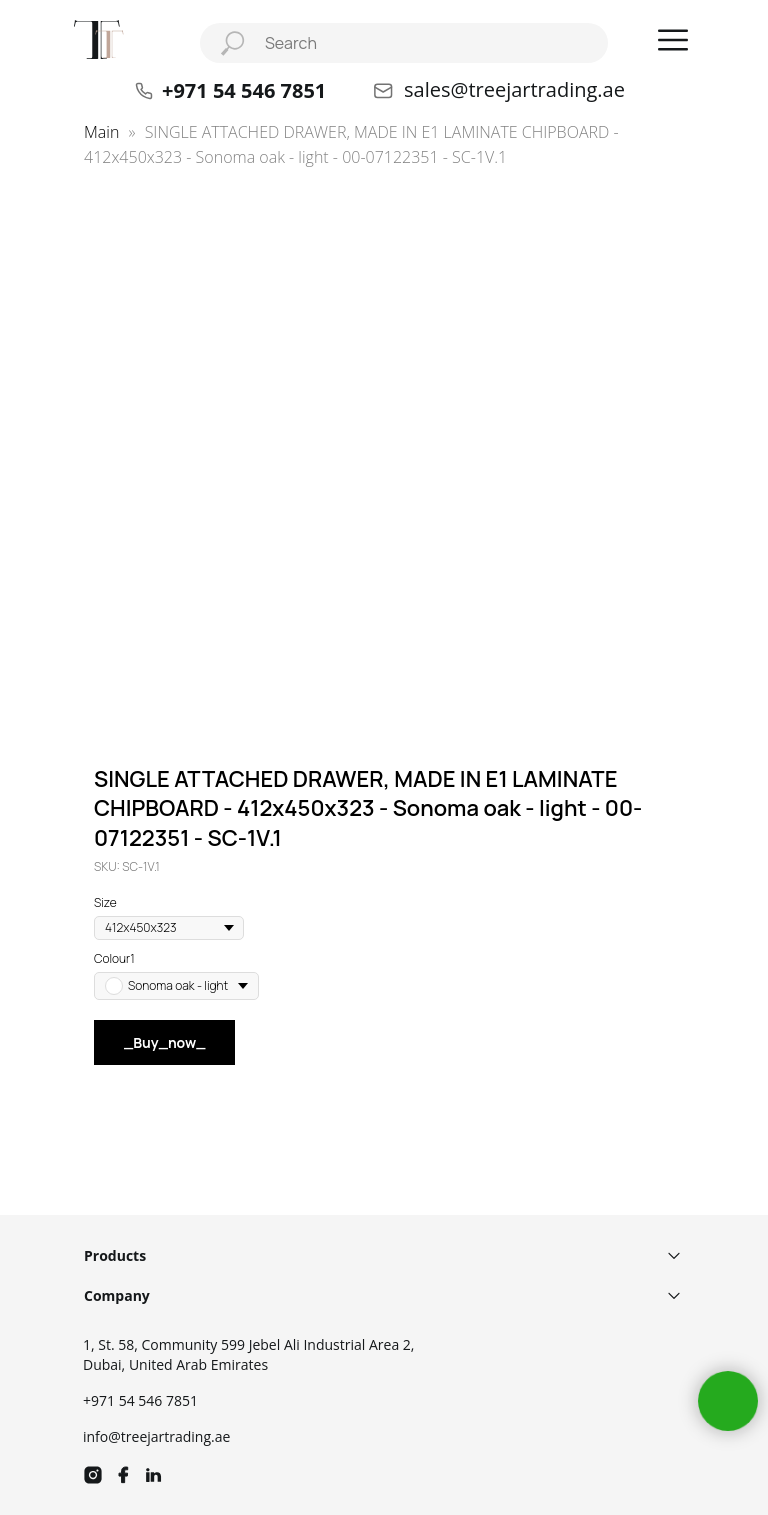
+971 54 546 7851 (140, 1400)
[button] (673, 40)
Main (101, 132)
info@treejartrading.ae (156, 1436)
